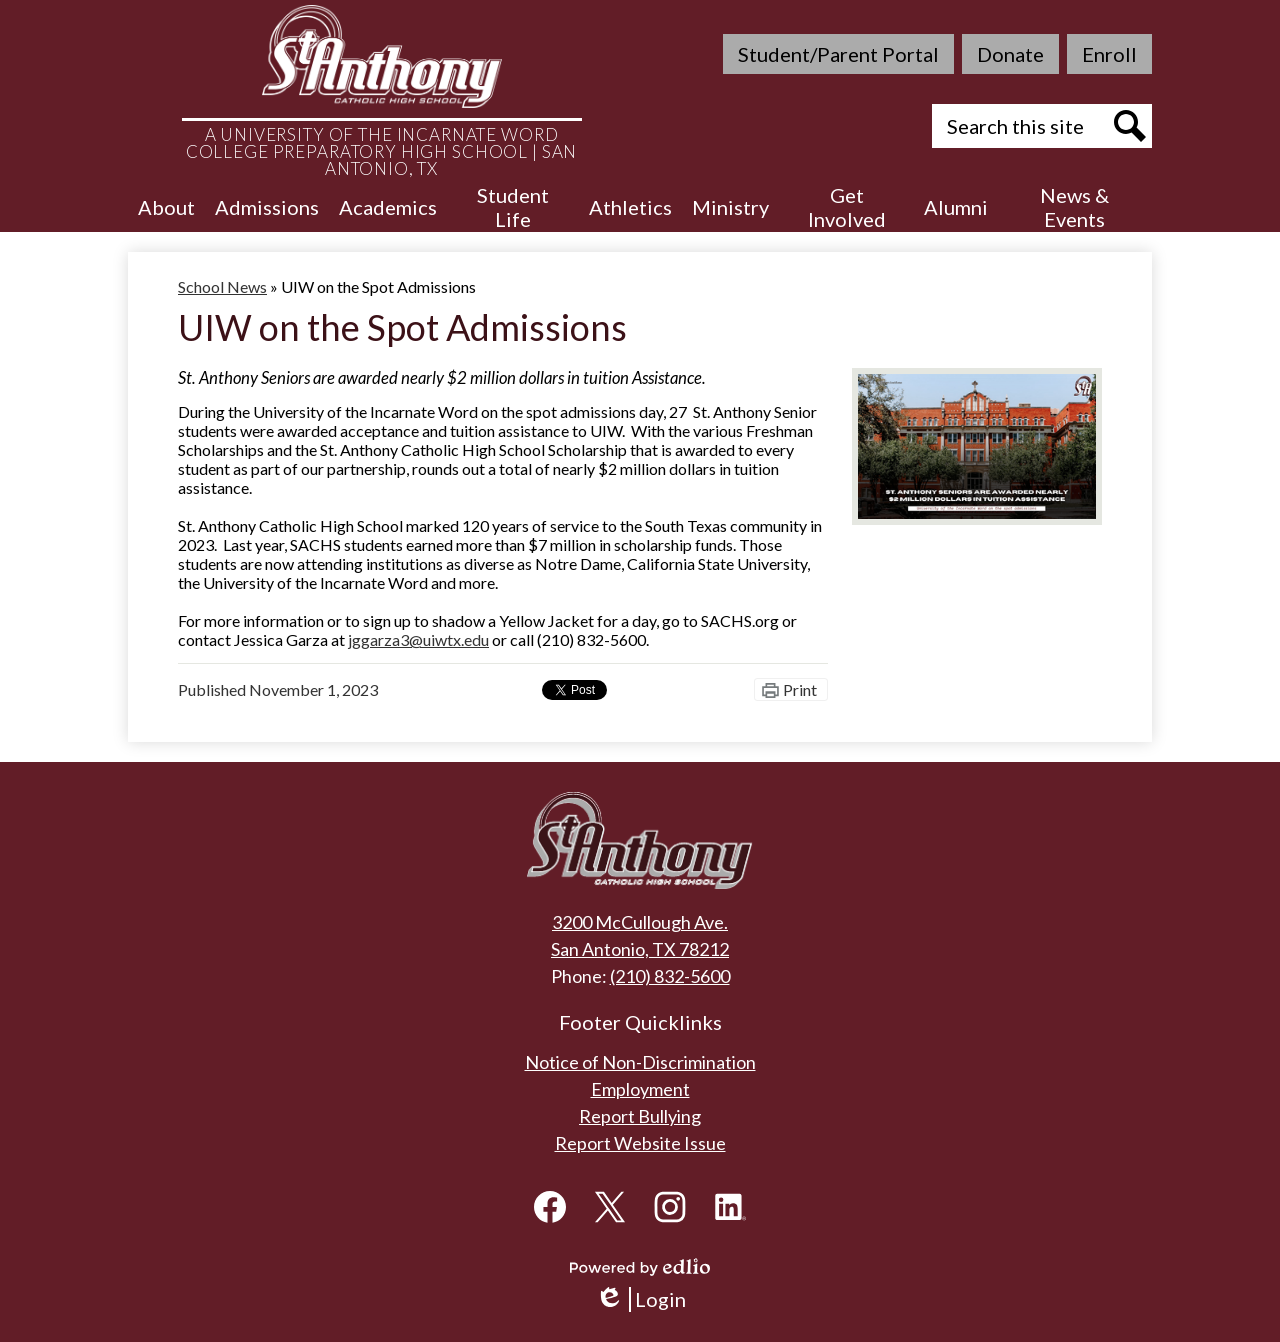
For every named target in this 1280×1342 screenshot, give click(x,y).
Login (640, 1299)
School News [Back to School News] (222, 286)
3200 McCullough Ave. (640, 922)
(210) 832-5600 (670, 976)
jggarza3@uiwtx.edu (418, 639)
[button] (166, 207)
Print (800, 689)
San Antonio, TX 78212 (640, 949)
